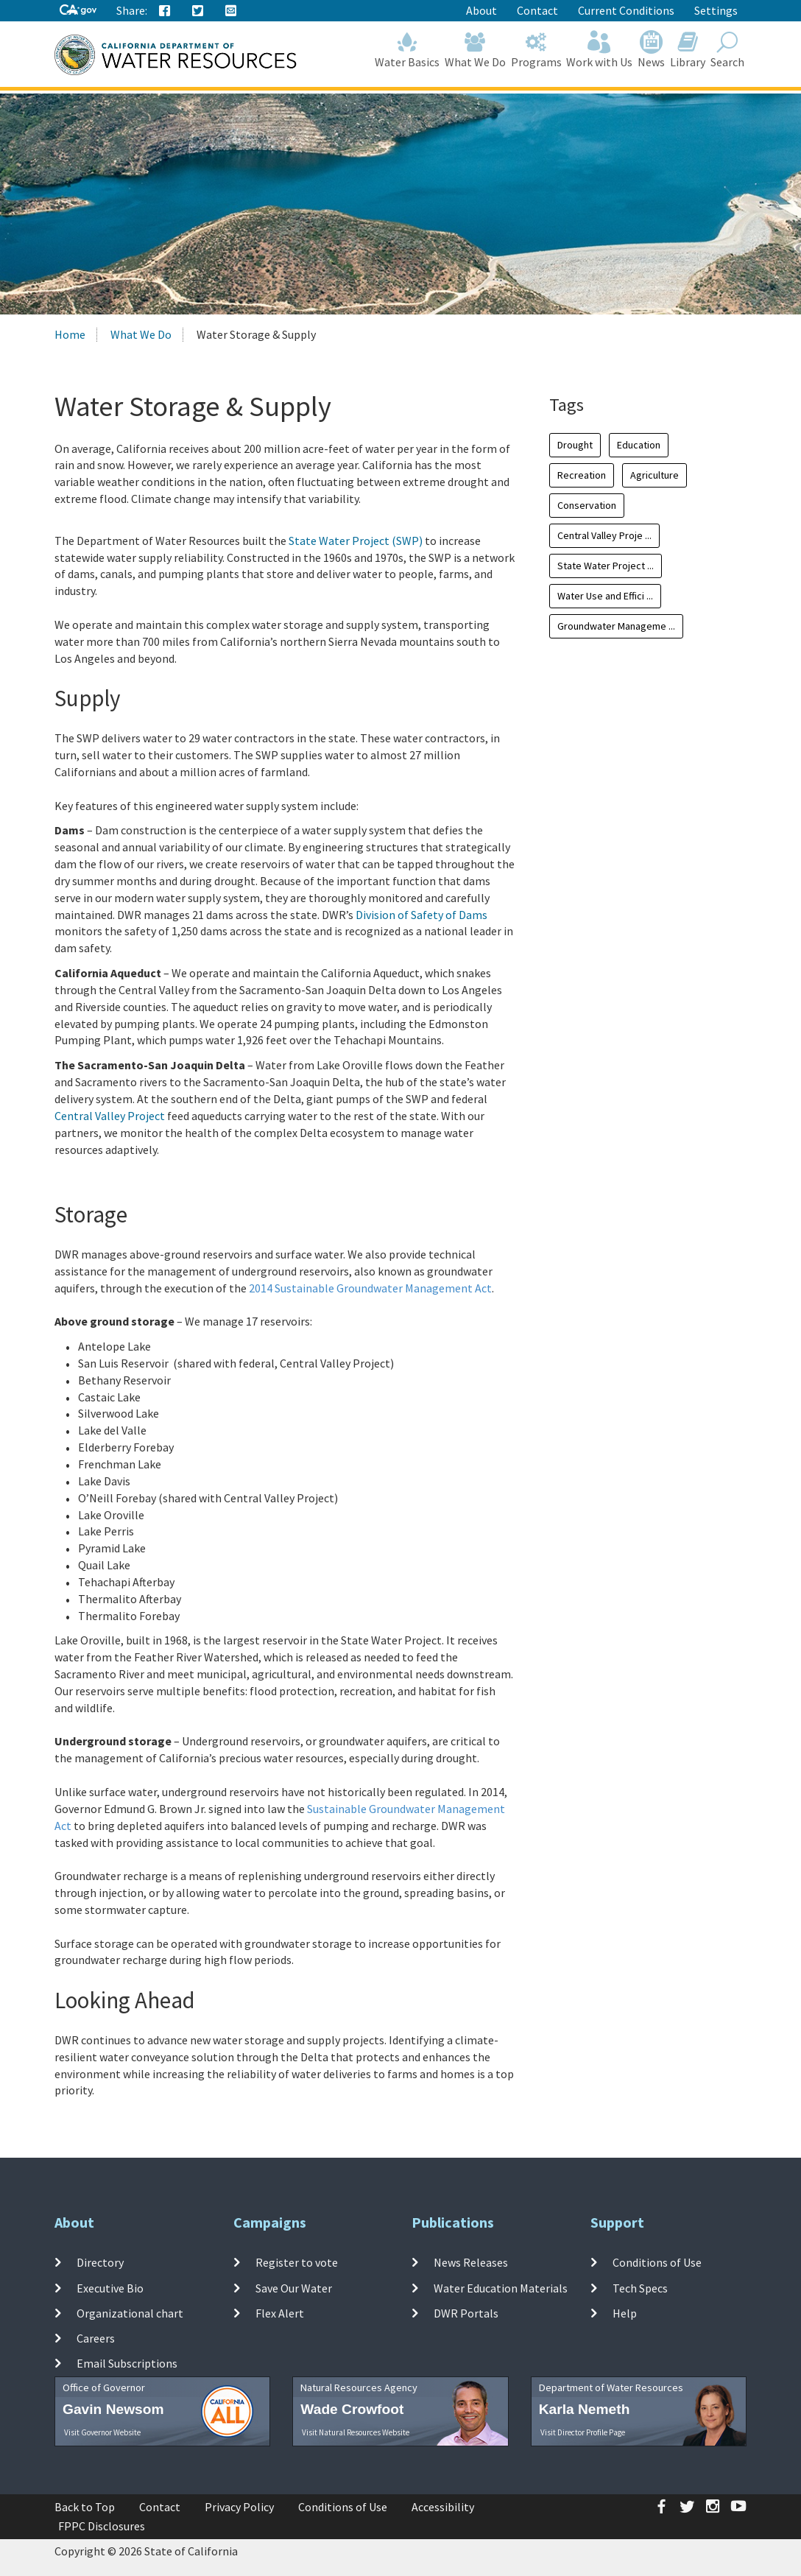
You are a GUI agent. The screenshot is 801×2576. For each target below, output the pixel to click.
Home (69, 334)
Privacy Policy (239, 2506)
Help (625, 2313)
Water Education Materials (501, 2287)
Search (727, 49)
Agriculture (654, 475)
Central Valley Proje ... (604, 535)
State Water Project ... (605, 565)
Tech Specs (640, 2287)
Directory (100, 2262)
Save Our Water (293, 2287)
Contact (537, 10)
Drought (575, 444)
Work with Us (599, 49)
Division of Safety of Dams (421, 914)
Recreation (581, 475)
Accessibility (443, 2506)
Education (638, 444)
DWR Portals (466, 2313)
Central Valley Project (109, 1115)
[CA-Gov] (78, 10)
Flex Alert (279, 2313)
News (651, 49)
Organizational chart (130, 2313)
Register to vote (296, 2262)
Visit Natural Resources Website (355, 2432)
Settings (716, 10)
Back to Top (84, 2506)
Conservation (586, 505)
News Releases (471, 2262)
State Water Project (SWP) (356, 540)
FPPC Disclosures (101, 2526)
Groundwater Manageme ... (616, 626)
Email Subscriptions (127, 2363)
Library (688, 49)
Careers (96, 2338)
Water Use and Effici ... (605, 595)
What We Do (475, 49)
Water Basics (407, 49)
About (481, 10)
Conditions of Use (657, 2262)
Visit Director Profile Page (582, 2432)
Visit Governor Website (102, 2432)
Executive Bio (110, 2287)
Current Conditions (626, 10)
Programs (536, 49)
